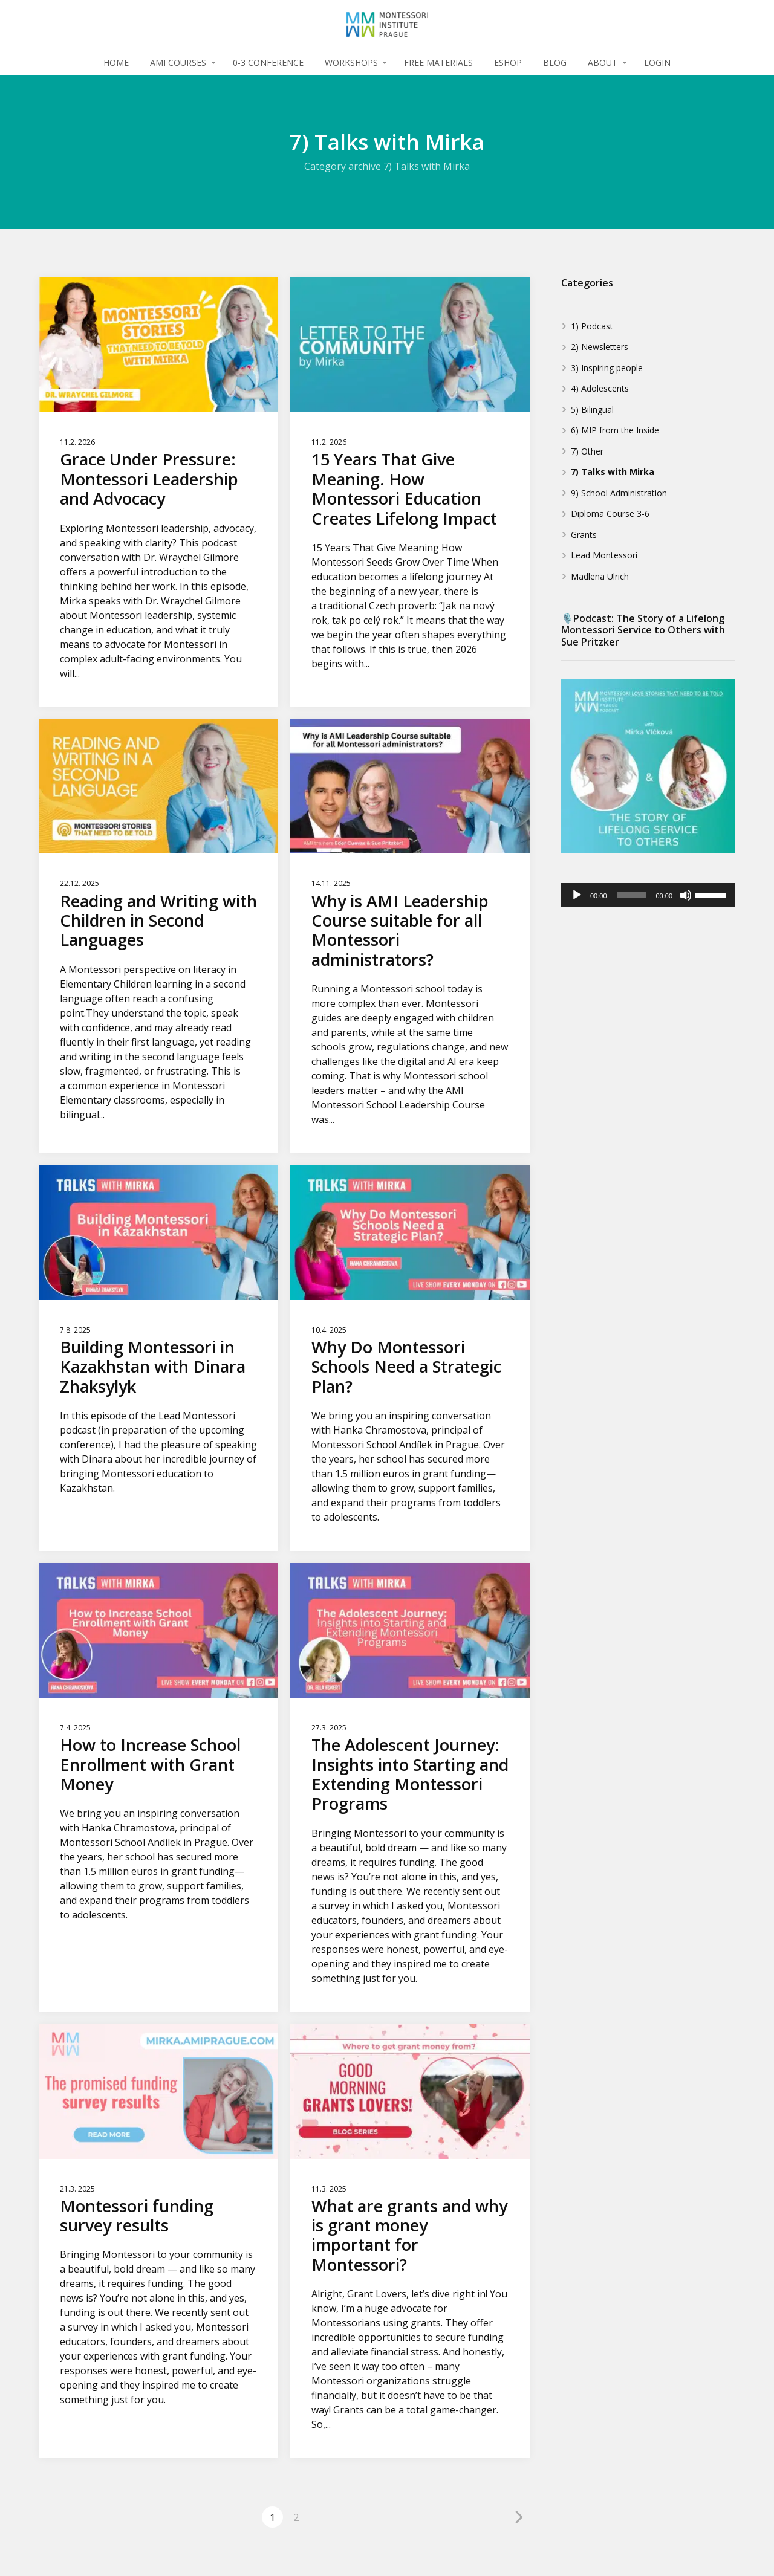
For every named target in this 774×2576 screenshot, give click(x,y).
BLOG (555, 62)
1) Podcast (592, 326)
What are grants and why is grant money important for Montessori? (409, 2235)
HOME (116, 62)
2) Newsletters (599, 346)
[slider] (631, 895)
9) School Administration (619, 493)
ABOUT (602, 62)
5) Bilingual (592, 409)
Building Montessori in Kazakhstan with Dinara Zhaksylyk (153, 1366)
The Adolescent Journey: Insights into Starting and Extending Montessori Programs (410, 1773)
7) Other (587, 451)
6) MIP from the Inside (615, 430)
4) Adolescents (600, 388)
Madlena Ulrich (600, 576)
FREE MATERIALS (438, 62)
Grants (584, 534)
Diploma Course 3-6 (610, 513)
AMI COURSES (178, 62)
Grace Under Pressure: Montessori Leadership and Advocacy (149, 479)
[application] (648, 895)
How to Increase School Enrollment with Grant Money (150, 1764)
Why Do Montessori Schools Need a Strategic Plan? (406, 1366)
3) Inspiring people (607, 368)
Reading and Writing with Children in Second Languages (158, 920)
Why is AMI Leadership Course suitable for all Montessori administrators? (400, 930)
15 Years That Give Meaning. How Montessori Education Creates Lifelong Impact (404, 488)
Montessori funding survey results (136, 2215)
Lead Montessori (604, 555)
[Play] (577, 895)
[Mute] (686, 895)
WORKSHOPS (351, 62)
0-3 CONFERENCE (268, 62)
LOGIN (657, 62)
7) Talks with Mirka (612, 471)
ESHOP (508, 62)
